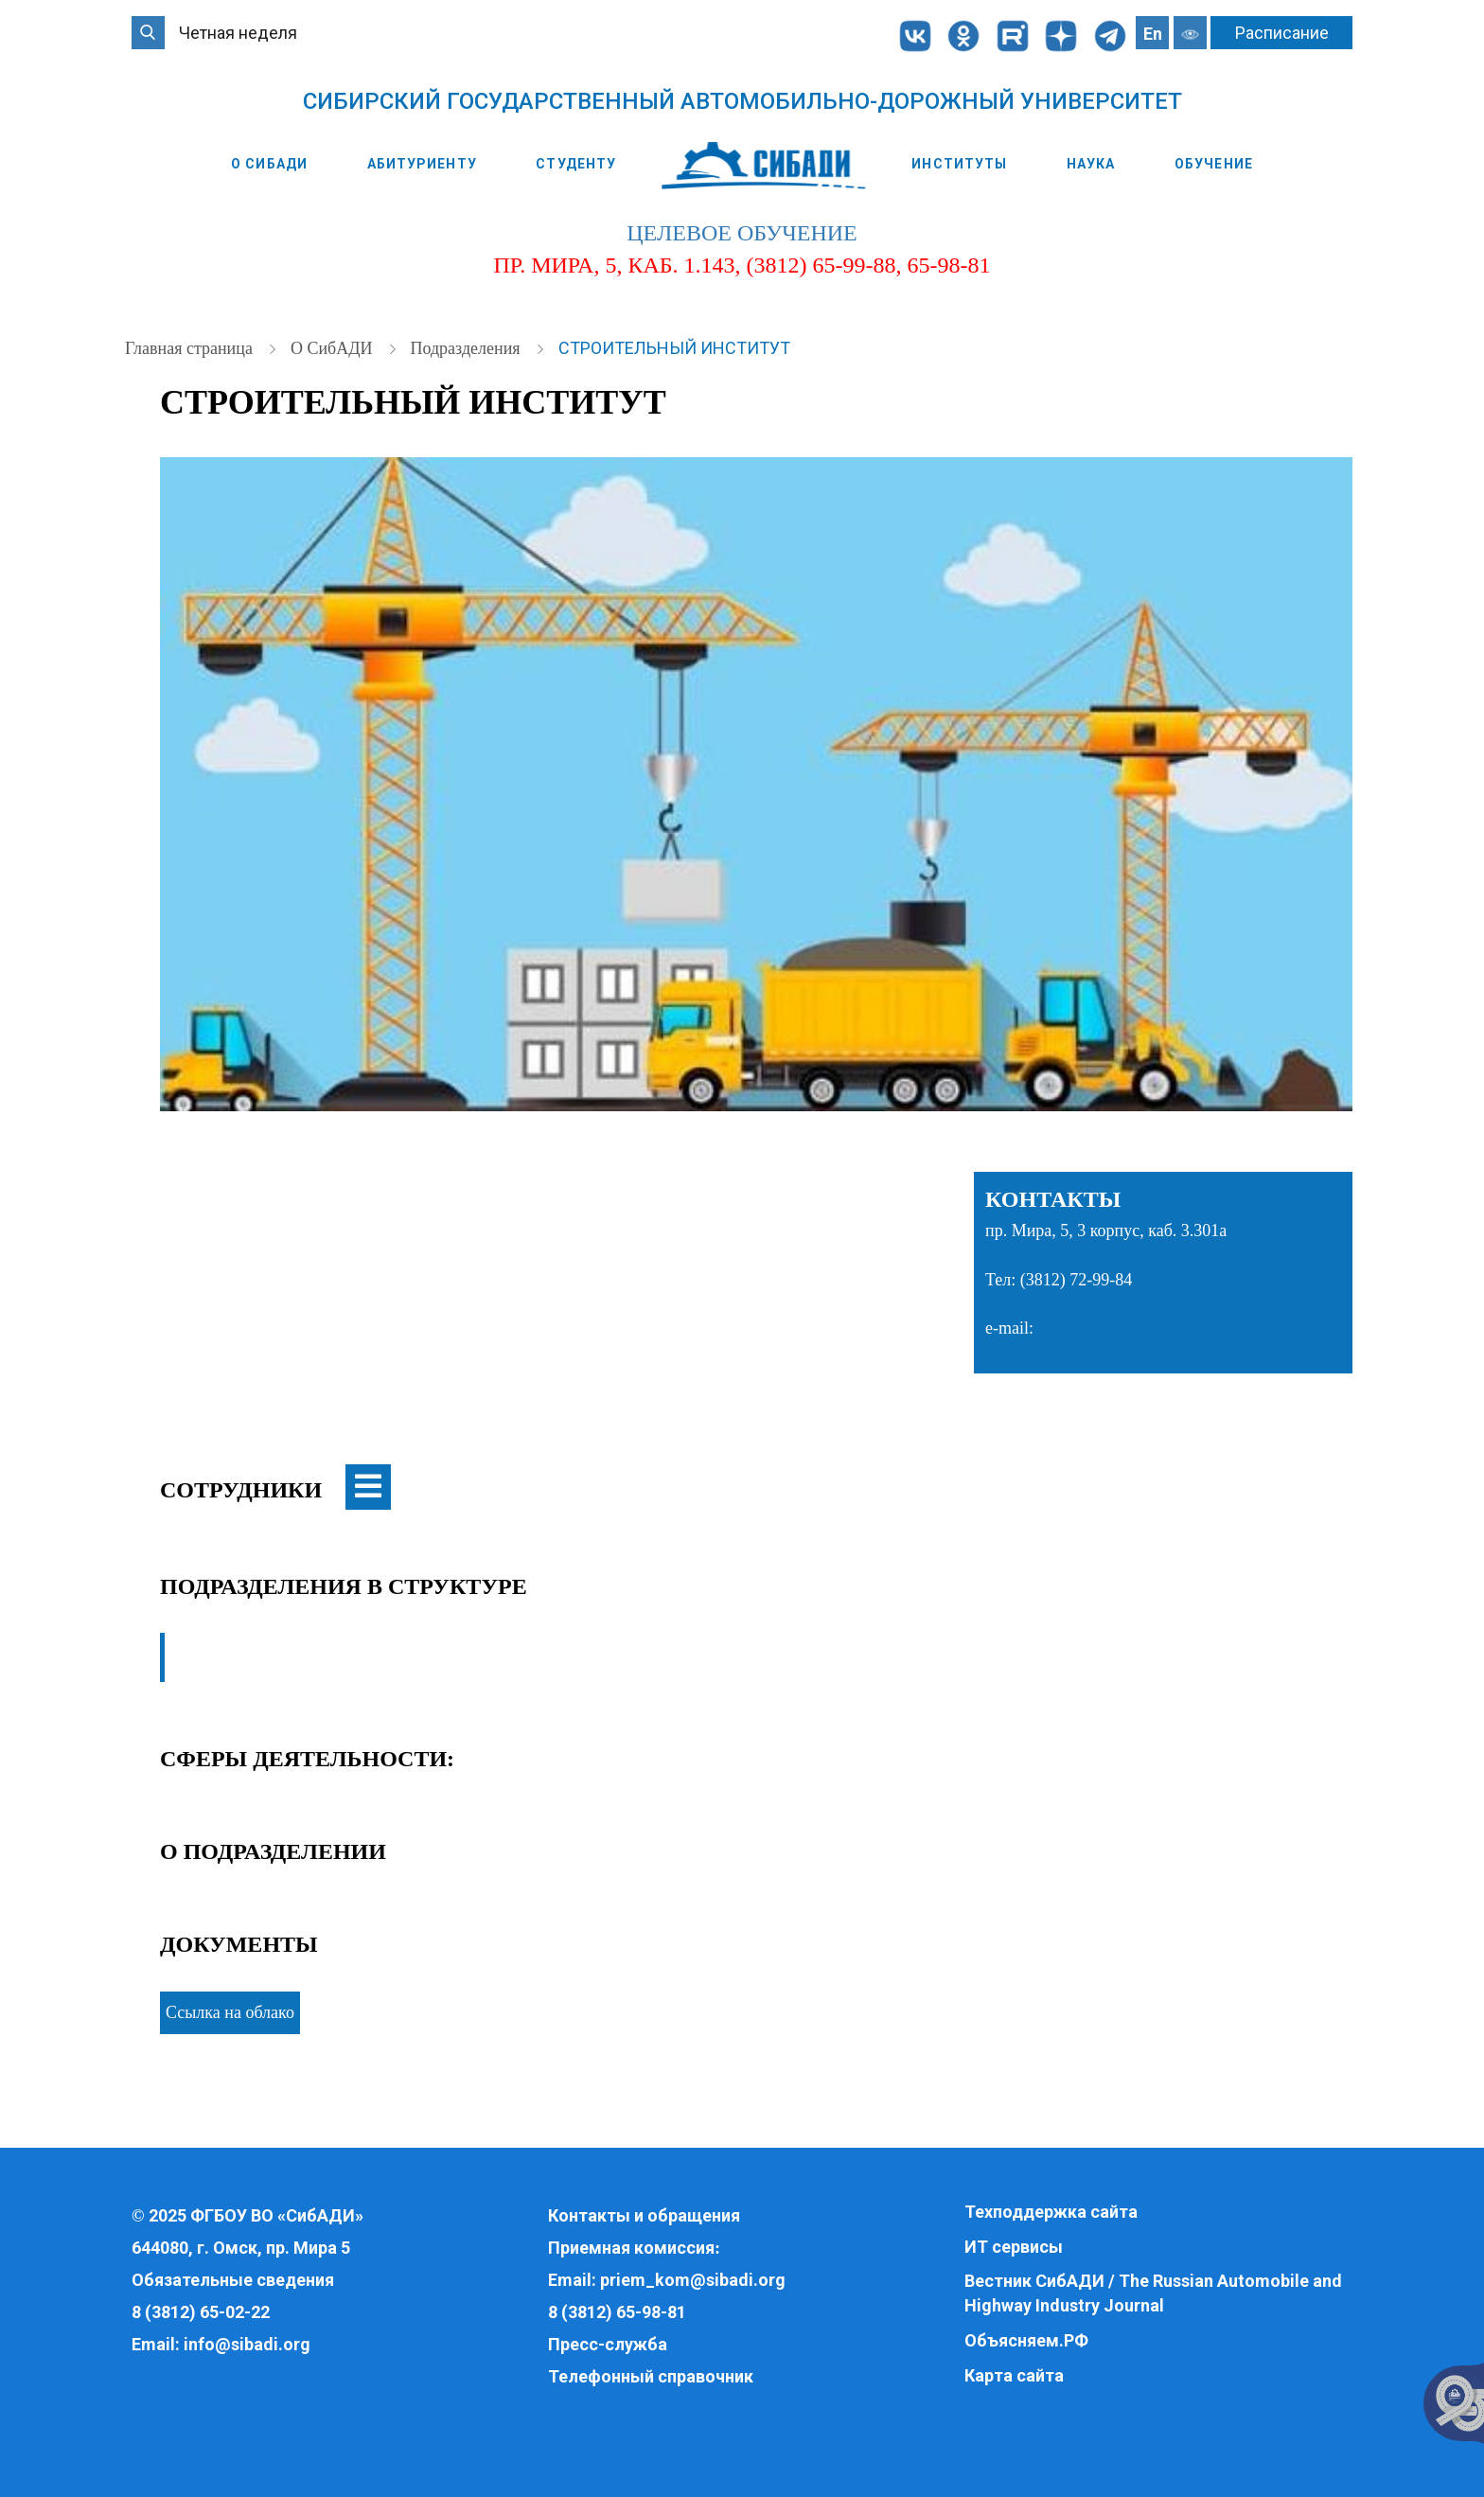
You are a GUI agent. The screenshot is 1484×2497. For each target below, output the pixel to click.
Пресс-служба (607, 2344)
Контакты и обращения (644, 2215)
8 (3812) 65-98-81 (617, 2312)
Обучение (1214, 163)
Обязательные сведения (233, 2280)
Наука (1091, 163)
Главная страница (190, 348)
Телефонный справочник (650, 2376)
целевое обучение (742, 233)
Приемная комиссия (631, 2248)
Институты (959, 163)
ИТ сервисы (1013, 2247)
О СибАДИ (269, 163)
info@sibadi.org (247, 2344)
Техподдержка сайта (1051, 2212)
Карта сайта (1014, 2375)
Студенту (576, 163)
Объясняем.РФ (1026, 2340)
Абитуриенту (422, 163)
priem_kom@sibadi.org (693, 2280)
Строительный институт (674, 348)
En (1152, 34)
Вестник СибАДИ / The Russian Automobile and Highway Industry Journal (1153, 2293)
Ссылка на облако (230, 2012)
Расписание (1282, 33)
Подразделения (467, 348)
